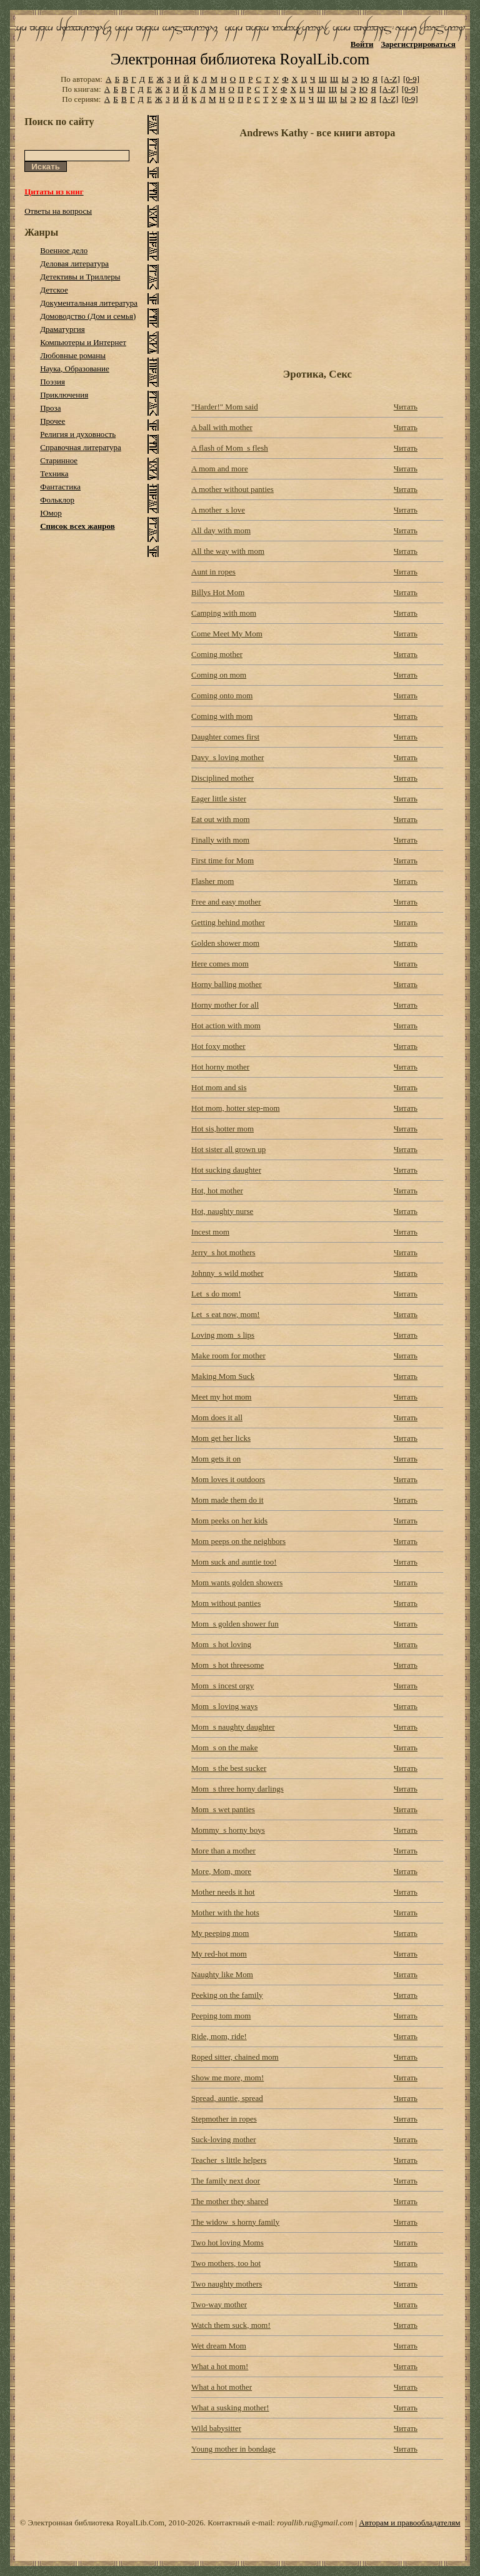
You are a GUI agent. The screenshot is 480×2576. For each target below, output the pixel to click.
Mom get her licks (221, 1438)
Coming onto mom (221, 695)
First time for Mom (222, 860)
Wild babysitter (216, 2428)
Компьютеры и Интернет (83, 342)
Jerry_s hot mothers (223, 1252)
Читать (406, 406)
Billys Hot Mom (217, 592)
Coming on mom (218, 674)
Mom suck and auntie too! (233, 1561)
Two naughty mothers (226, 2283)
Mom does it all (216, 1417)
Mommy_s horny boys (228, 1830)
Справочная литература (80, 447)
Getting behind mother (228, 922)
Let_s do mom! (216, 1293)
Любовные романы (73, 355)
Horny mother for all (225, 1005)
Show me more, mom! (227, 2077)
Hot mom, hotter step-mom (235, 1108)
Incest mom (210, 1231)
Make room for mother (228, 1355)
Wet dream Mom (218, 2345)
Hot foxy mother (218, 1046)
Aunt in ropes (213, 571)
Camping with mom (223, 613)
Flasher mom (212, 881)
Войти (362, 44)
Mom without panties (226, 1603)
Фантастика (60, 486)
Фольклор (57, 499)
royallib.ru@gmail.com (315, 2522)
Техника (54, 473)
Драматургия (62, 329)
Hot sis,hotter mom (222, 1128)
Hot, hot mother (217, 1190)
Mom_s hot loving (221, 1644)
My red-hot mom (219, 1953)
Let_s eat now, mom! (225, 1314)
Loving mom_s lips (222, 1335)
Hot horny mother (220, 1066)
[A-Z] (390, 79)
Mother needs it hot (222, 1892)
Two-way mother (219, 2304)
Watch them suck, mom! (231, 2325)
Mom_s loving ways (224, 1706)
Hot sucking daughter (226, 1170)
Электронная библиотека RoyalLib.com (240, 59)
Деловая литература (74, 263)
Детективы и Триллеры (80, 276)
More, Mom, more (221, 1871)
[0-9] (411, 79)
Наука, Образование (74, 368)
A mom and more (219, 468)
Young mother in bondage (233, 2448)
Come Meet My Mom (226, 633)
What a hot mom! (219, 2366)
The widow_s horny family (235, 2222)
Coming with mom (221, 716)
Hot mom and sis (218, 1087)
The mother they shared (229, 2201)
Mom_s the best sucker (228, 1768)
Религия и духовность (78, 434)
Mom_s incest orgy (222, 1685)
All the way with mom (227, 551)
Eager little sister (218, 798)
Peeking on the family (226, 1995)
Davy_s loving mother (227, 757)
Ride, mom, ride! (219, 2036)
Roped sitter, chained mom (235, 2057)
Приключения (64, 394)
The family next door (225, 2180)
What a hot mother (221, 2387)
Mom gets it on (216, 1458)
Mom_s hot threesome (227, 1665)
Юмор (51, 513)
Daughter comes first (225, 736)
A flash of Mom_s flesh (229, 448)
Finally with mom (220, 839)
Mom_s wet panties (223, 1809)
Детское (54, 289)
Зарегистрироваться (418, 44)
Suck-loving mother (223, 2139)
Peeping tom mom (221, 2015)
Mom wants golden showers (236, 1582)
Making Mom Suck (222, 1376)
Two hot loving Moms (227, 2242)
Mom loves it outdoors (228, 1479)
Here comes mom (220, 963)
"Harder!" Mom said (224, 406)
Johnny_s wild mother (227, 1273)
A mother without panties (232, 489)
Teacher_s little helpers (228, 2160)
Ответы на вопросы (58, 211)
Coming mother (216, 654)
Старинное (59, 460)
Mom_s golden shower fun (235, 1623)
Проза (50, 408)
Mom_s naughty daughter (233, 1727)
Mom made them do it (227, 1500)
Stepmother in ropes (224, 2118)
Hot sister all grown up (228, 1149)
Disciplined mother (222, 778)
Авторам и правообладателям (409, 2522)
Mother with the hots (225, 1912)
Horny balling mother (226, 984)
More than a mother (223, 1850)
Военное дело (64, 250)
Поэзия (52, 381)
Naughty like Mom (222, 1974)
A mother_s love (218, 509)
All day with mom (221, 530)
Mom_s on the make (224, 1747)
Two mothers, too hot (226, 2263)
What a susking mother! (230, 2407)
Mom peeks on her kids (229, 1520)
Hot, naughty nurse (222, 1211)
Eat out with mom (220, 819)
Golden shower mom (225, 943)
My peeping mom (220, 1933)
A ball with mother (221, 427)
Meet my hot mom (221, 1396)
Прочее (52, 421)
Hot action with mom (226, 1025)
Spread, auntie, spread (227, 2098)
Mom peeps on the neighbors (238, 1541)
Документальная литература (89, 303)
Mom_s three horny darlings (237, 1788)
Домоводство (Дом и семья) (88, 316)
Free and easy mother (226, 901)
